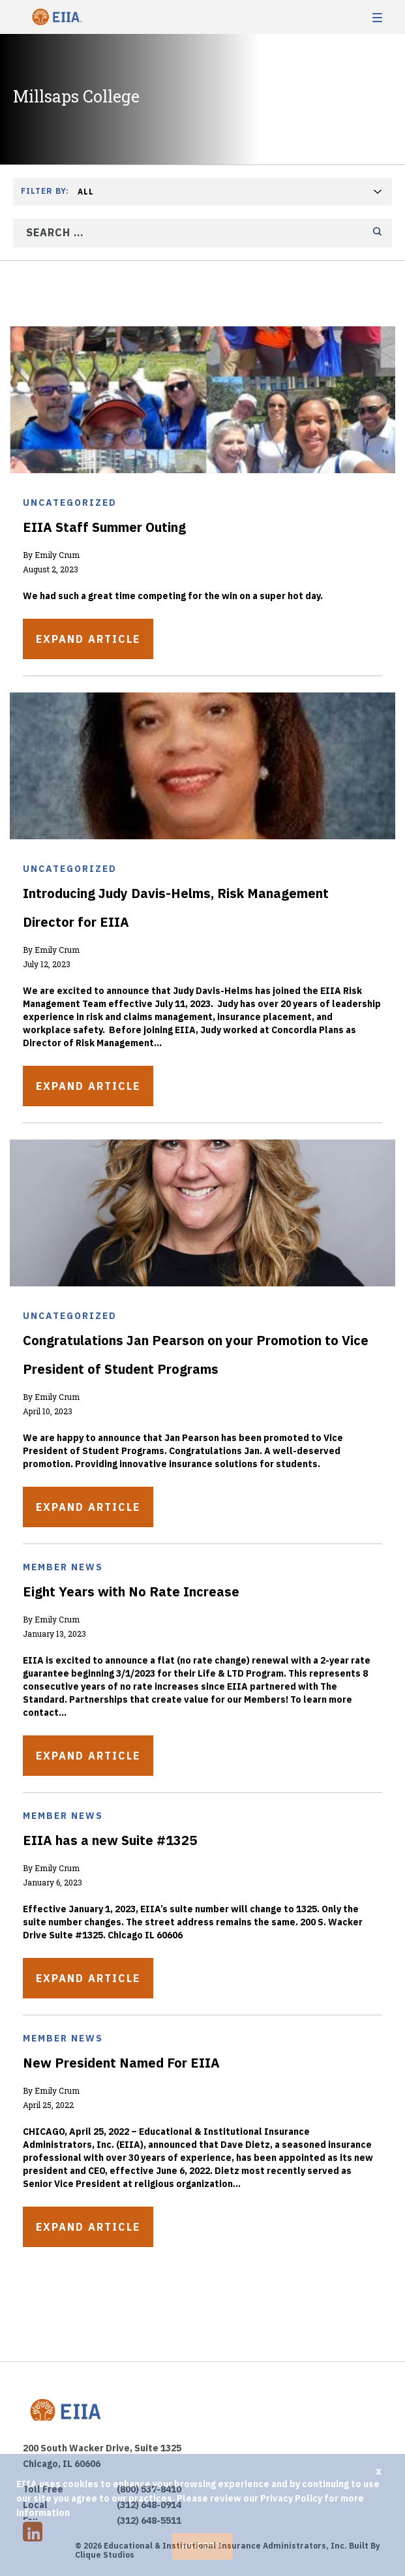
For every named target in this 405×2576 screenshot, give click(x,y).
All (86, 191)
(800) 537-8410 (149, 2489)
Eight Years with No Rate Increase (131, 1591)
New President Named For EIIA (121, 2063)
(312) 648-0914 (149, 2505)
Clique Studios (104, 2555)
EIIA (55, 17)
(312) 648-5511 (149, 2520)
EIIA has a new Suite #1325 (110, 1840)
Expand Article (88, 638)
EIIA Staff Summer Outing (104, 527)
